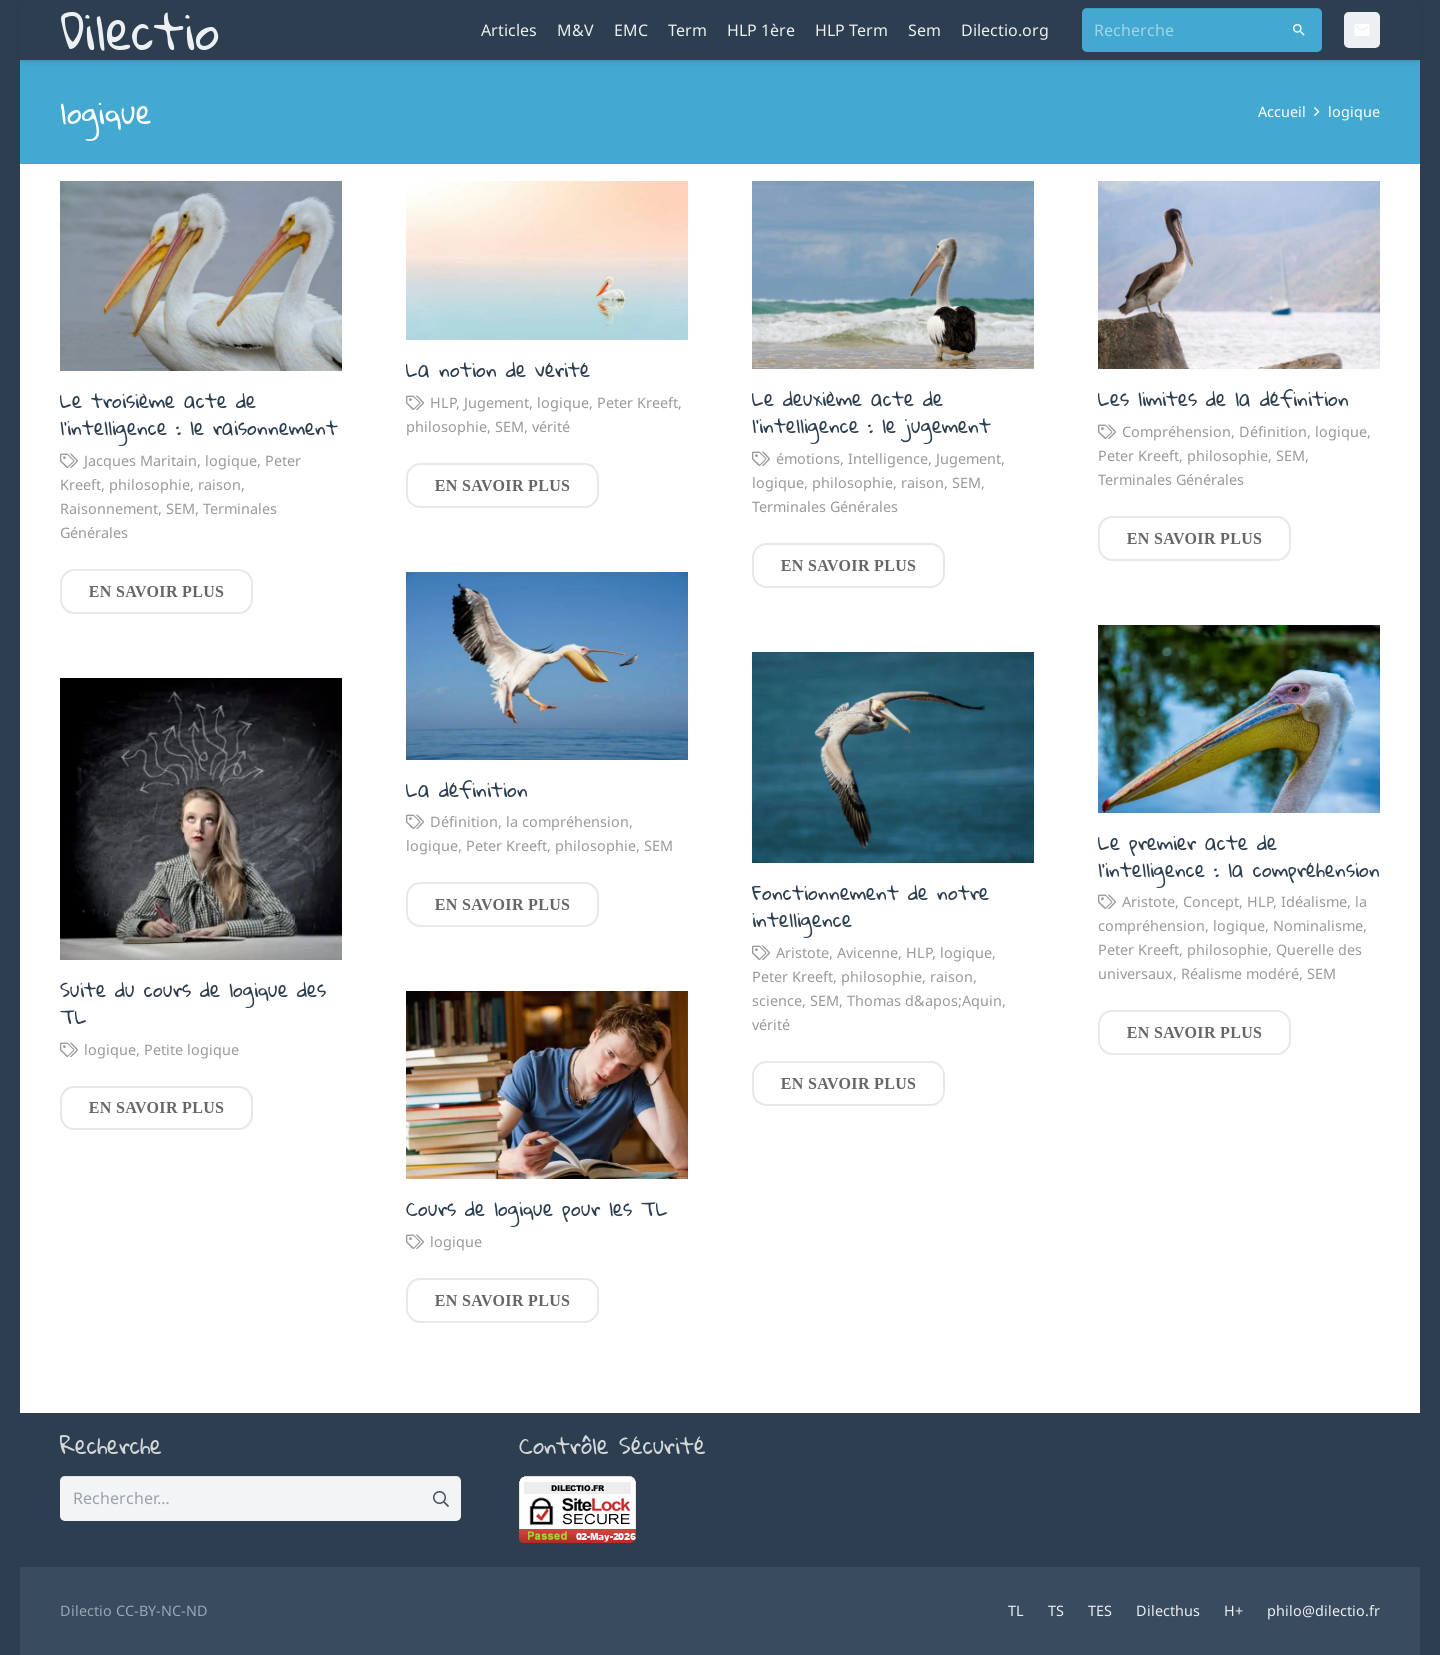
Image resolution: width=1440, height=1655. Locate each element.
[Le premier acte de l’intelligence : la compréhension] (1239, 719)
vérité (551, 426)
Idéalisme (1314, 901)
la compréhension (567, 821)
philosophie (149, 484)
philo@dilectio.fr (1323, 1610)
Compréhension (1176, 431)
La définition (467, 788)
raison (219, 484)
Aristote (1148, 901)
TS (1056, 1610)
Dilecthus (1168, 1610)
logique (231, 460)
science (777, 1000)
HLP (443, 402)
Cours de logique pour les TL (537, 1208)
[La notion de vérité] (547, 260)
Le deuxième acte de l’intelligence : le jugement (871, 411)
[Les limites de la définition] (1239, 275)
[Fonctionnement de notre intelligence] (893, 757)
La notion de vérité (498, 369)
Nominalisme (1318, 925)
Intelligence (888, 458)
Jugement (496, 402)
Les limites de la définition (1223, 398)
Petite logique (191, 1048)
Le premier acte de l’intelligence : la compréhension (1239, 855)
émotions (808, 458)
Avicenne (867, 952)
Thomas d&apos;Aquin (924, 1000)
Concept (1211, 901)
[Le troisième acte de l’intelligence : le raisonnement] (201, 276)
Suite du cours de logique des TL (193, 1002)
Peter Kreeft (637, 402)
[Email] (1362, 30)
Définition (1273, 431)
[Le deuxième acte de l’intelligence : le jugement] (893, 275)
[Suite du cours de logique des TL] (201, 819)
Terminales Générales (825, 506)
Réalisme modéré (1240, 973)
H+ (1233, 1610)
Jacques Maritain (140, 460)
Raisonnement (109, 508)
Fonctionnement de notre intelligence (870, 905)
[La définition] (547, 665)
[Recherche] (1202, 30)
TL (1016, 1610)
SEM (180, 508)
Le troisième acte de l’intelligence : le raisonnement (199, 413)
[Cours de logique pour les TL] (547, 1085)
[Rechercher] (1299, 30)
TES (1100, 1610)
